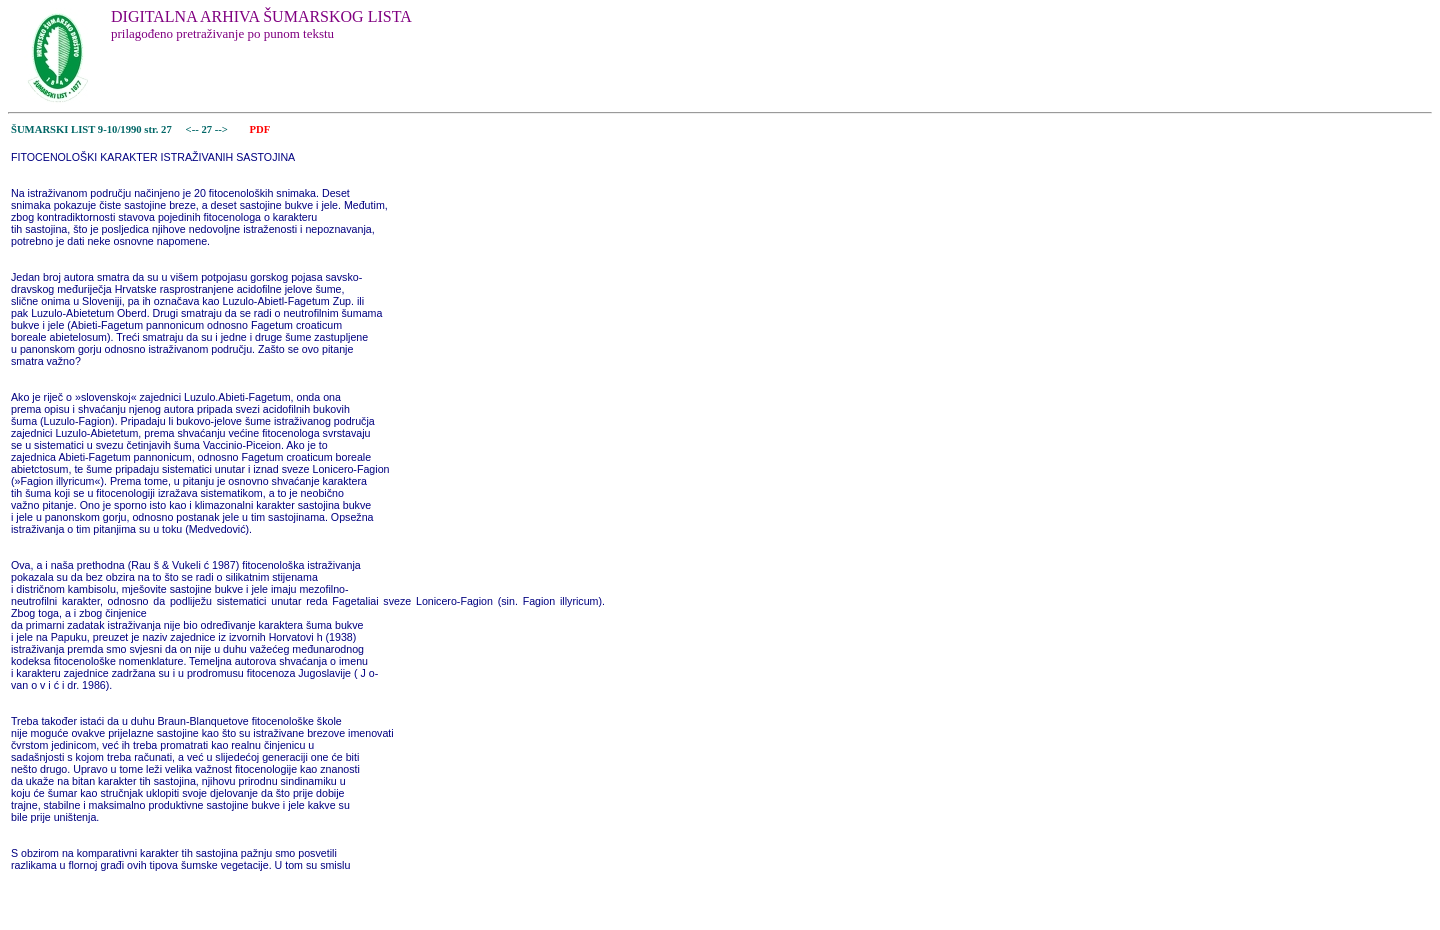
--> (223, 129)
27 (207, 129)
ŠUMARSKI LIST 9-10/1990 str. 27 (91, 129)
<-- (192, 129)
